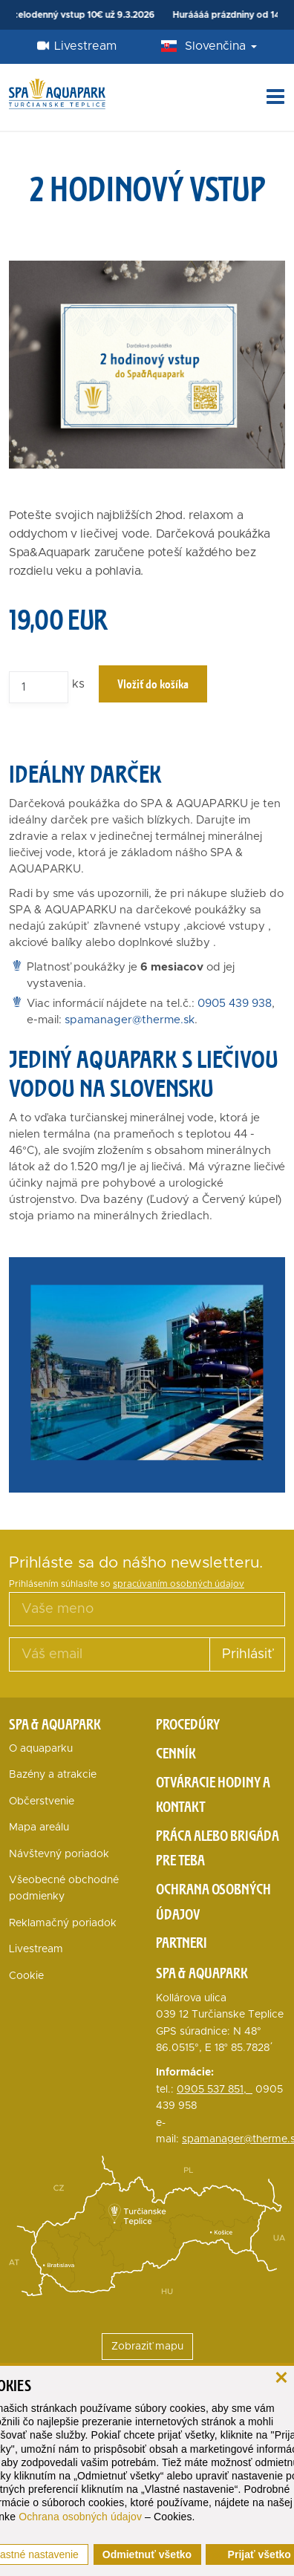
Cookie (26, 1976)
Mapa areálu (39, 1827)
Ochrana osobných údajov (80, 2517)
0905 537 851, (214, 2089)
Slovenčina (221, 46)
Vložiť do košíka (153, 683)
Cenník (176, 1753)
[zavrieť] (281, 2375)
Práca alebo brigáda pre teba (217, 1848)
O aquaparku (41, 1749)
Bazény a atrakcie (53, 1775)
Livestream (77, 46)
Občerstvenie (41, 1801)
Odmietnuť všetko (147, 2554)
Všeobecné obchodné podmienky (64, 1888)
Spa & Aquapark (55, 1724)
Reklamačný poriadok (63, 1923)
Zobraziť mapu (147, 2346)
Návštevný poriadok (59, 1854)
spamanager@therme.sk (130, 1019)
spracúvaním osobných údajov (178, 1584)
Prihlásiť (247, 1654)
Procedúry (188, 1724)
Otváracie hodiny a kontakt (213, 1794)
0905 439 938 (234, 1003)
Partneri (181, 1942)
